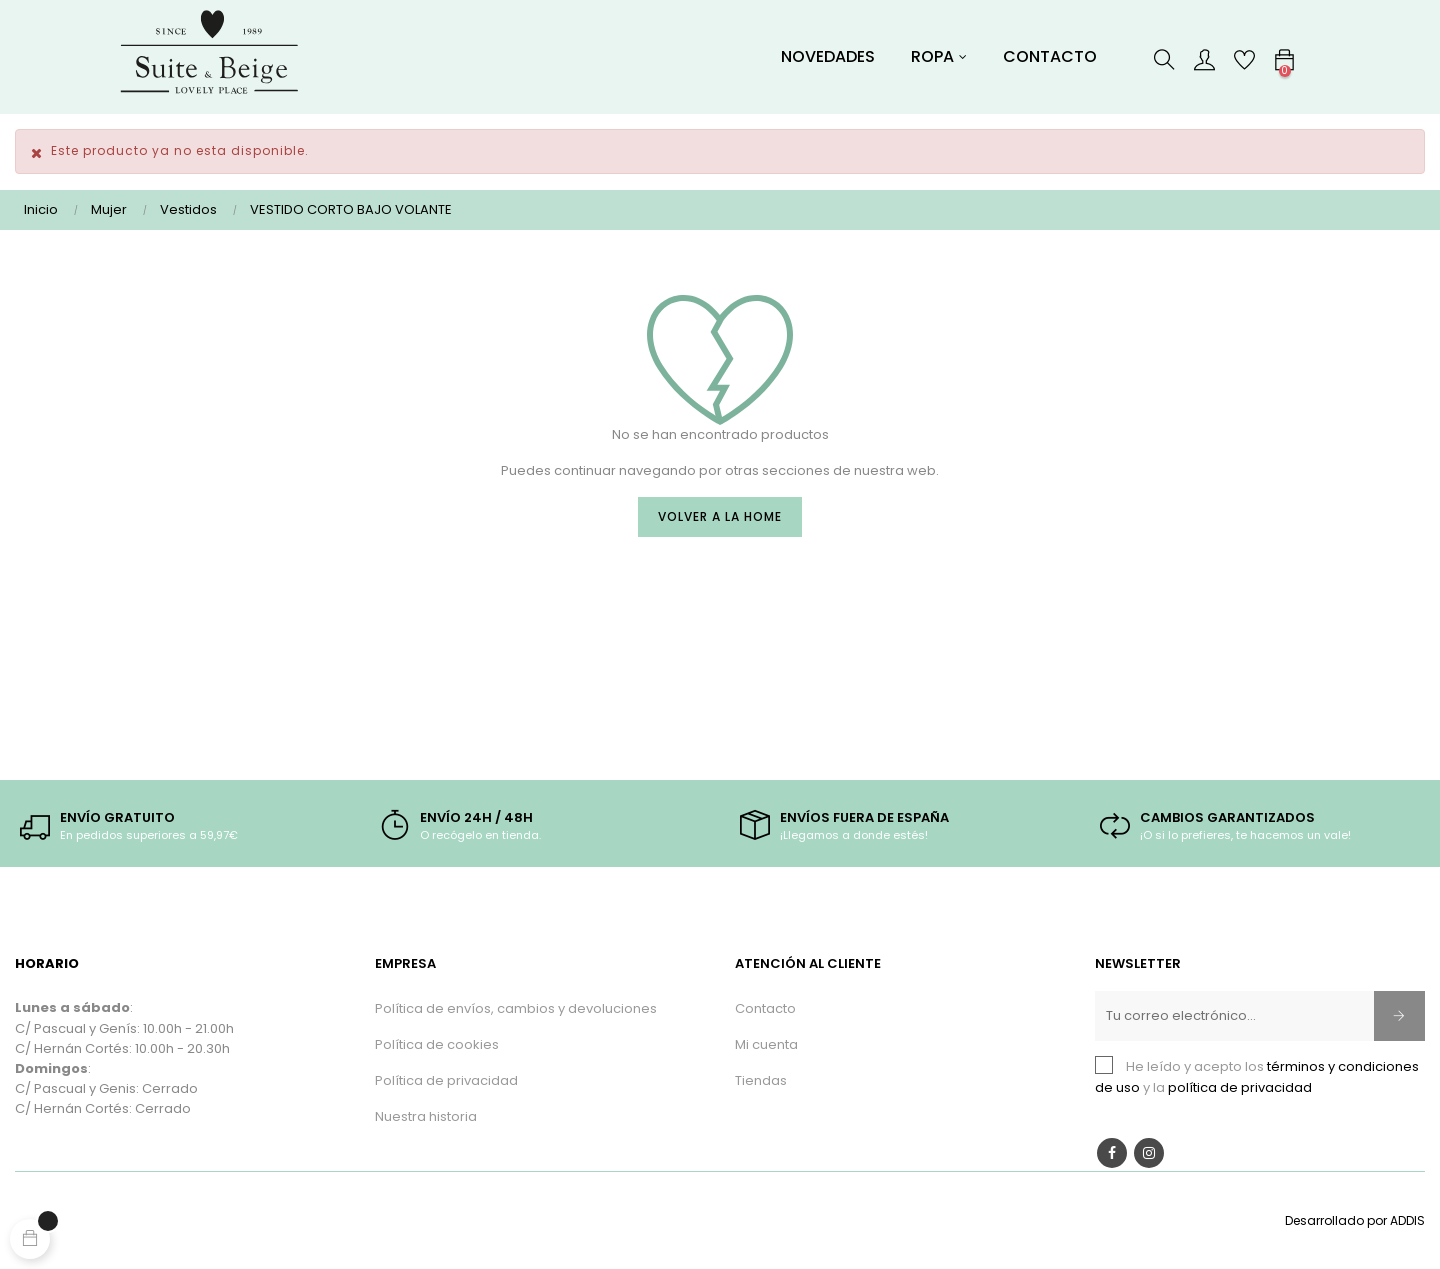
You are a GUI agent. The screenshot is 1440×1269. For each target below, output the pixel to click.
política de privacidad (1240, 1087)
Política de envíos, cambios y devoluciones (516, 1008)
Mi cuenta (766, 1044)
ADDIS (1407, 1220)
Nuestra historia (426, 1116)
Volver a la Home (720, 516)
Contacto (765, 1008)
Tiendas (761, 1080)
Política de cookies (437, 1044)
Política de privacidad (446, 1080)
